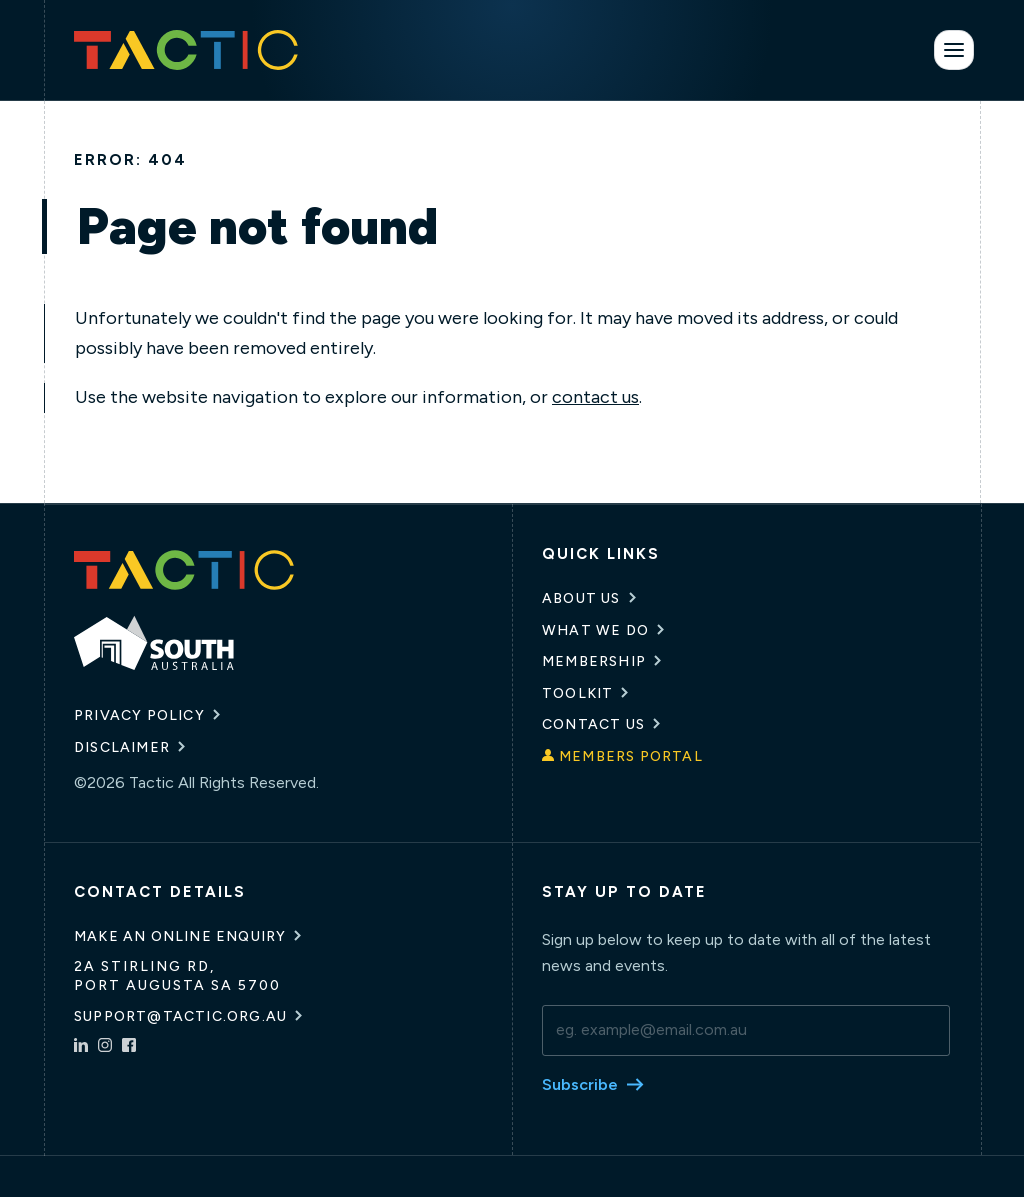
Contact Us (593, 724)
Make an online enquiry (180, 936)
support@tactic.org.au (180, 1016)
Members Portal (631, 756)
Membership (594, 661)
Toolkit (577, 693)
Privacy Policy (139, 715)
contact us (595, 397)
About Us (581, 598)
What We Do (595, 630)
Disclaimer (122, 747)
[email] (746, 1030)
